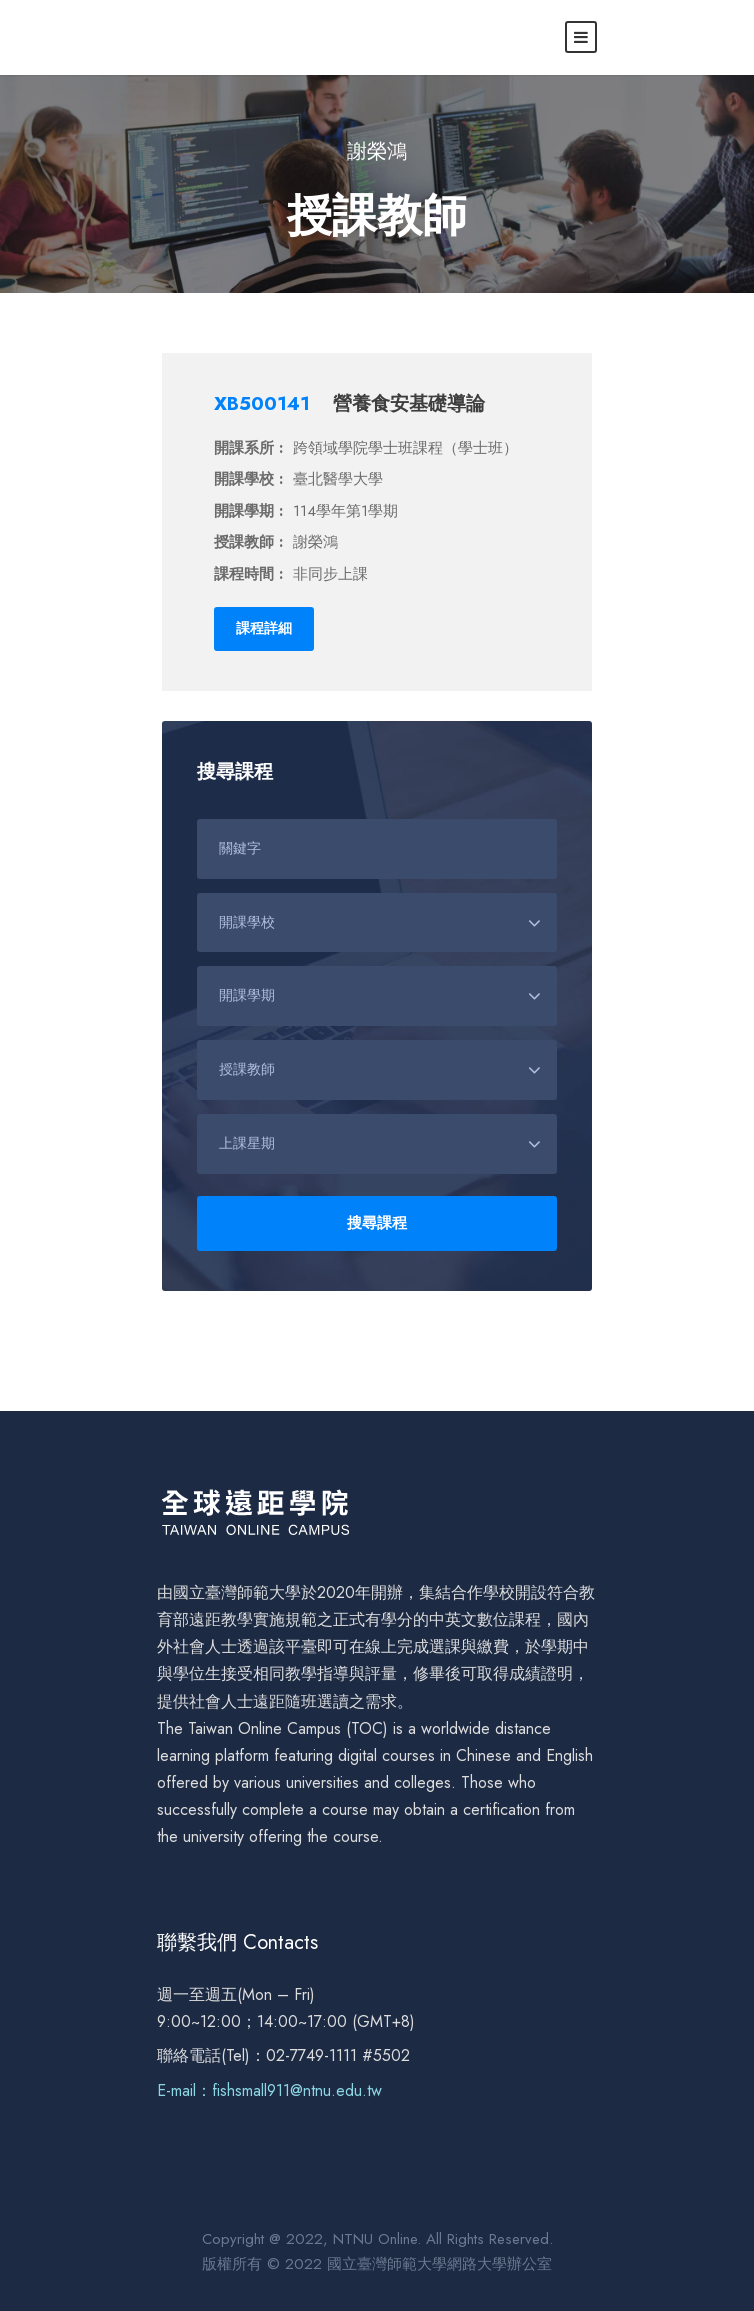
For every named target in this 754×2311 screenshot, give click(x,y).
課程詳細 (264, 628)
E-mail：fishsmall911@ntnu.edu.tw (269, 2090)
